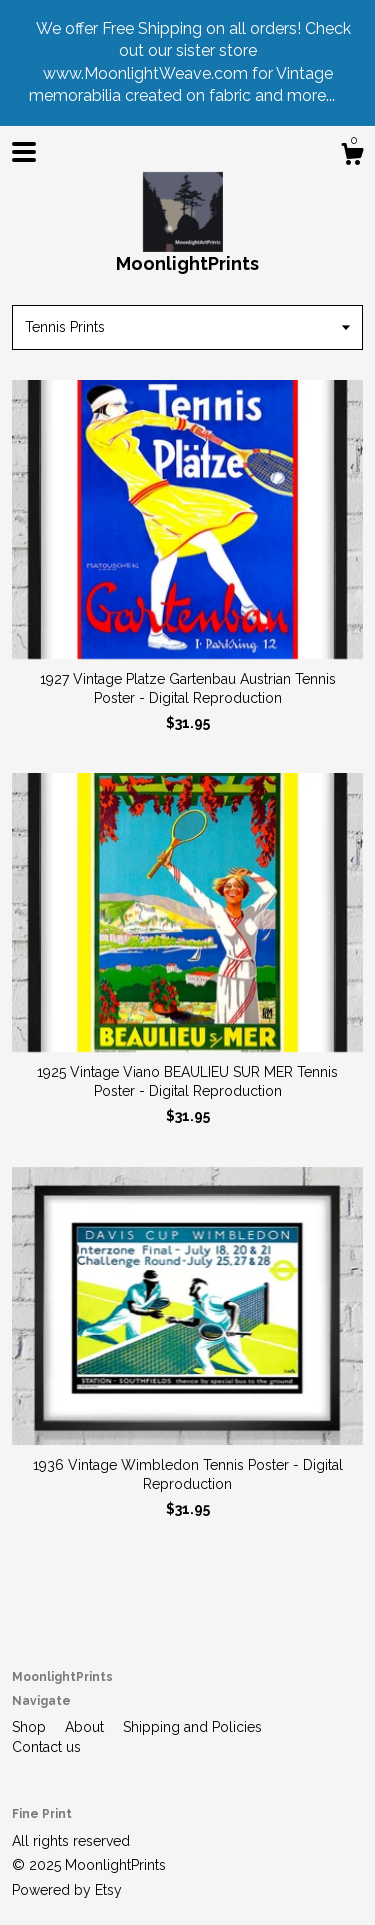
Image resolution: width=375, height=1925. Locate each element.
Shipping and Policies (192, 1727)
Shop (31, 1727)
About (86, 1727)
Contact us (46, 1747)
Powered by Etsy (67, 1890)
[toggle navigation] (24, 152)
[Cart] (352, 157)
